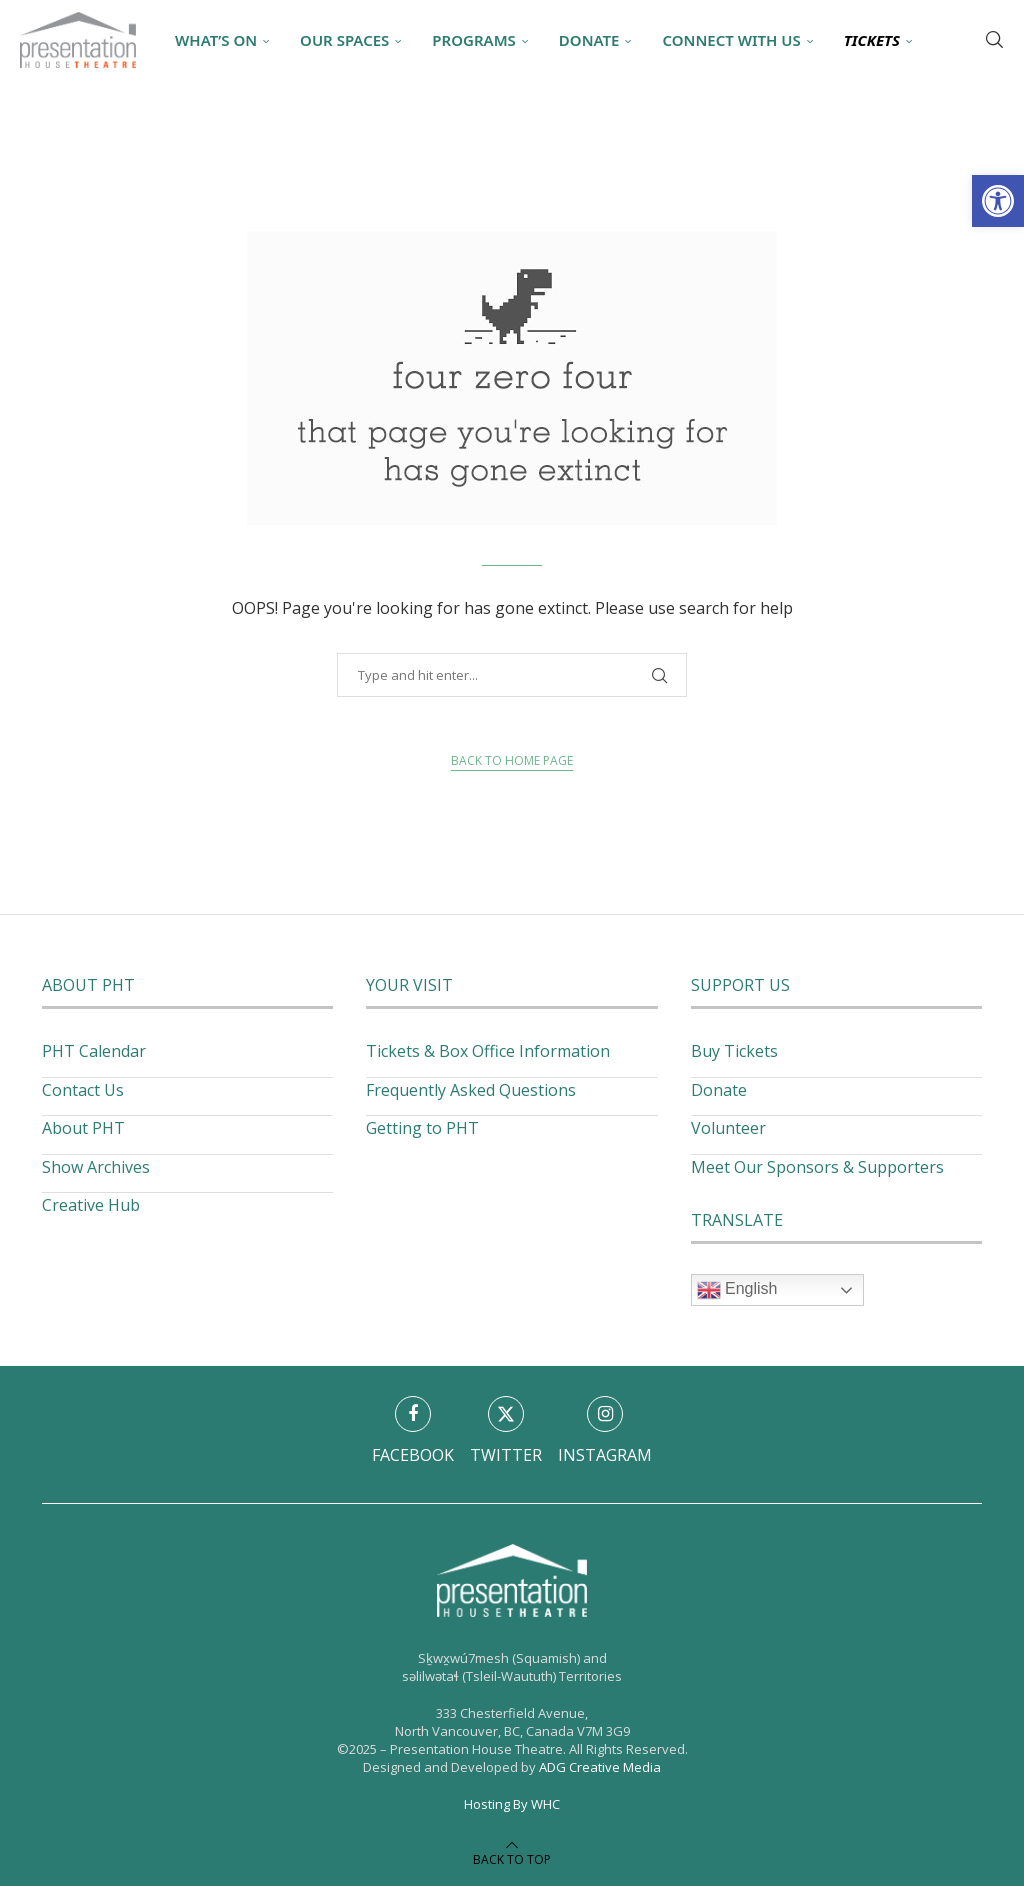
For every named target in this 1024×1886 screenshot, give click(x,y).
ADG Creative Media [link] (600, 1767)
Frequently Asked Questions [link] (471, 1090)
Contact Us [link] (83, 1090)
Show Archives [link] (96, 1167)
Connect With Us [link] (731, 40)
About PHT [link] (83, 1128)
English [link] (737, 1290)
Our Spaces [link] (344, 40)
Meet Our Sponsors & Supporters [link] (817, 1167)
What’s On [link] (216, 40)
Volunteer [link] (728, 1128)
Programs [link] (473, 40)
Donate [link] (589, 40)
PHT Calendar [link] (94, 1051)
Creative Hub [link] (91, 1205)
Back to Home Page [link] (512, 760)
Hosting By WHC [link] (512, 1804)
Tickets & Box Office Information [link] (488, 1051)
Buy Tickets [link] (734, 1051)
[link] (998, 201)
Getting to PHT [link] (422, 1128)
